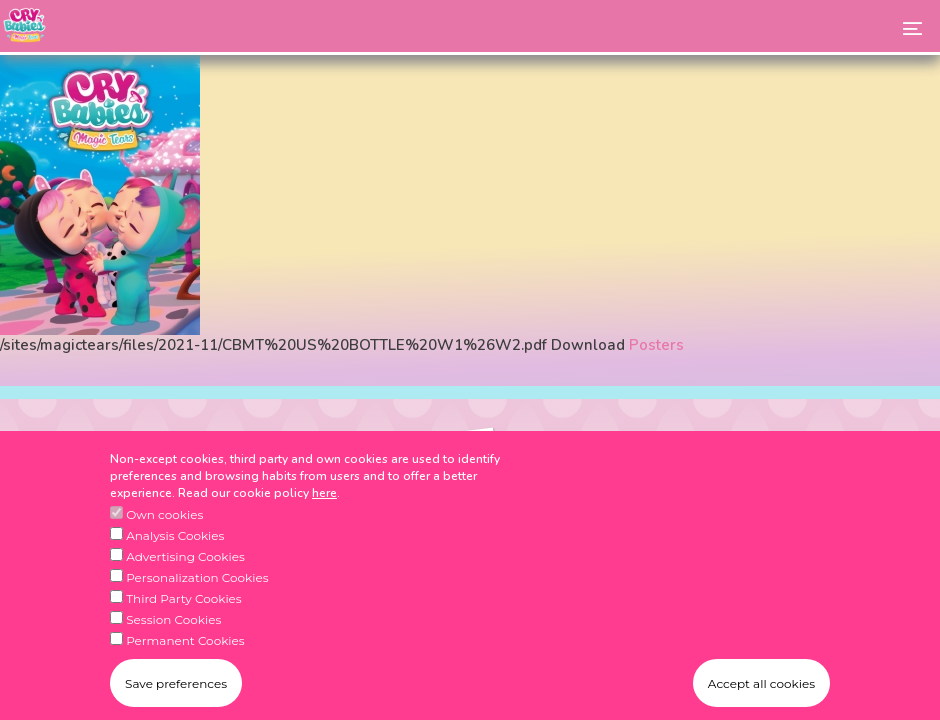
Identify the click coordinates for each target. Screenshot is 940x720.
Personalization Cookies (197, 598)
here (324, 514)
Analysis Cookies (175, 556)
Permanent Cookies (185, 661)
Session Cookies (173, 640)
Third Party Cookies (184, 619)
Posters (656, 345)
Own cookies (164, 535)
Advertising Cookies (185, 577)
